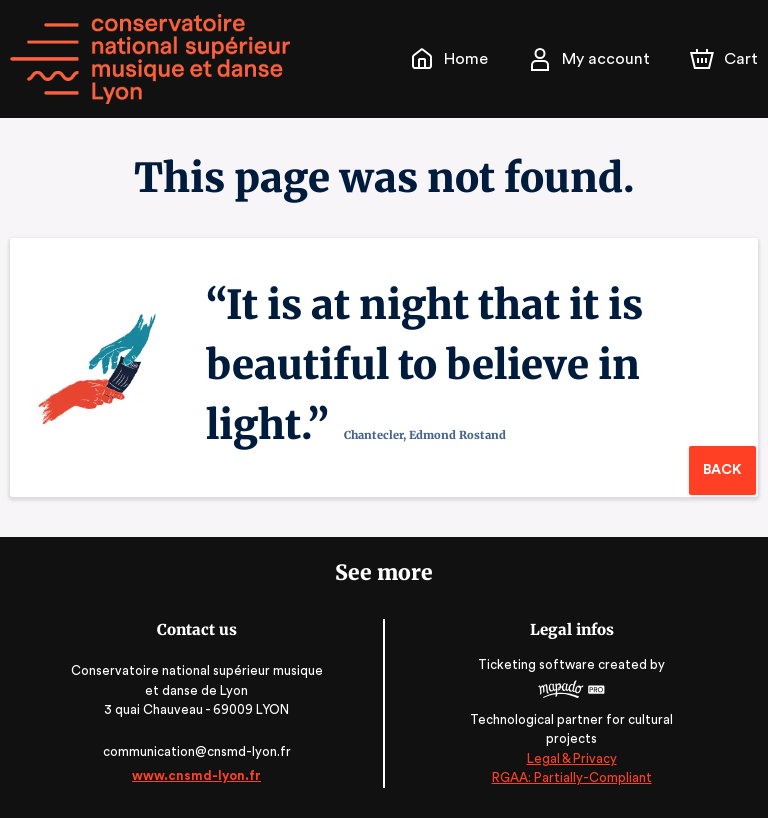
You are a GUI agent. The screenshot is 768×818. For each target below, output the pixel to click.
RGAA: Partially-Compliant (571, 777)
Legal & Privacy (571, 758)
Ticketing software (539, 670)
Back (722, 470)
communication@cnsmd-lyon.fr (196, 751)
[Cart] (726, 59)
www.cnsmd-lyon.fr (196, 775)
